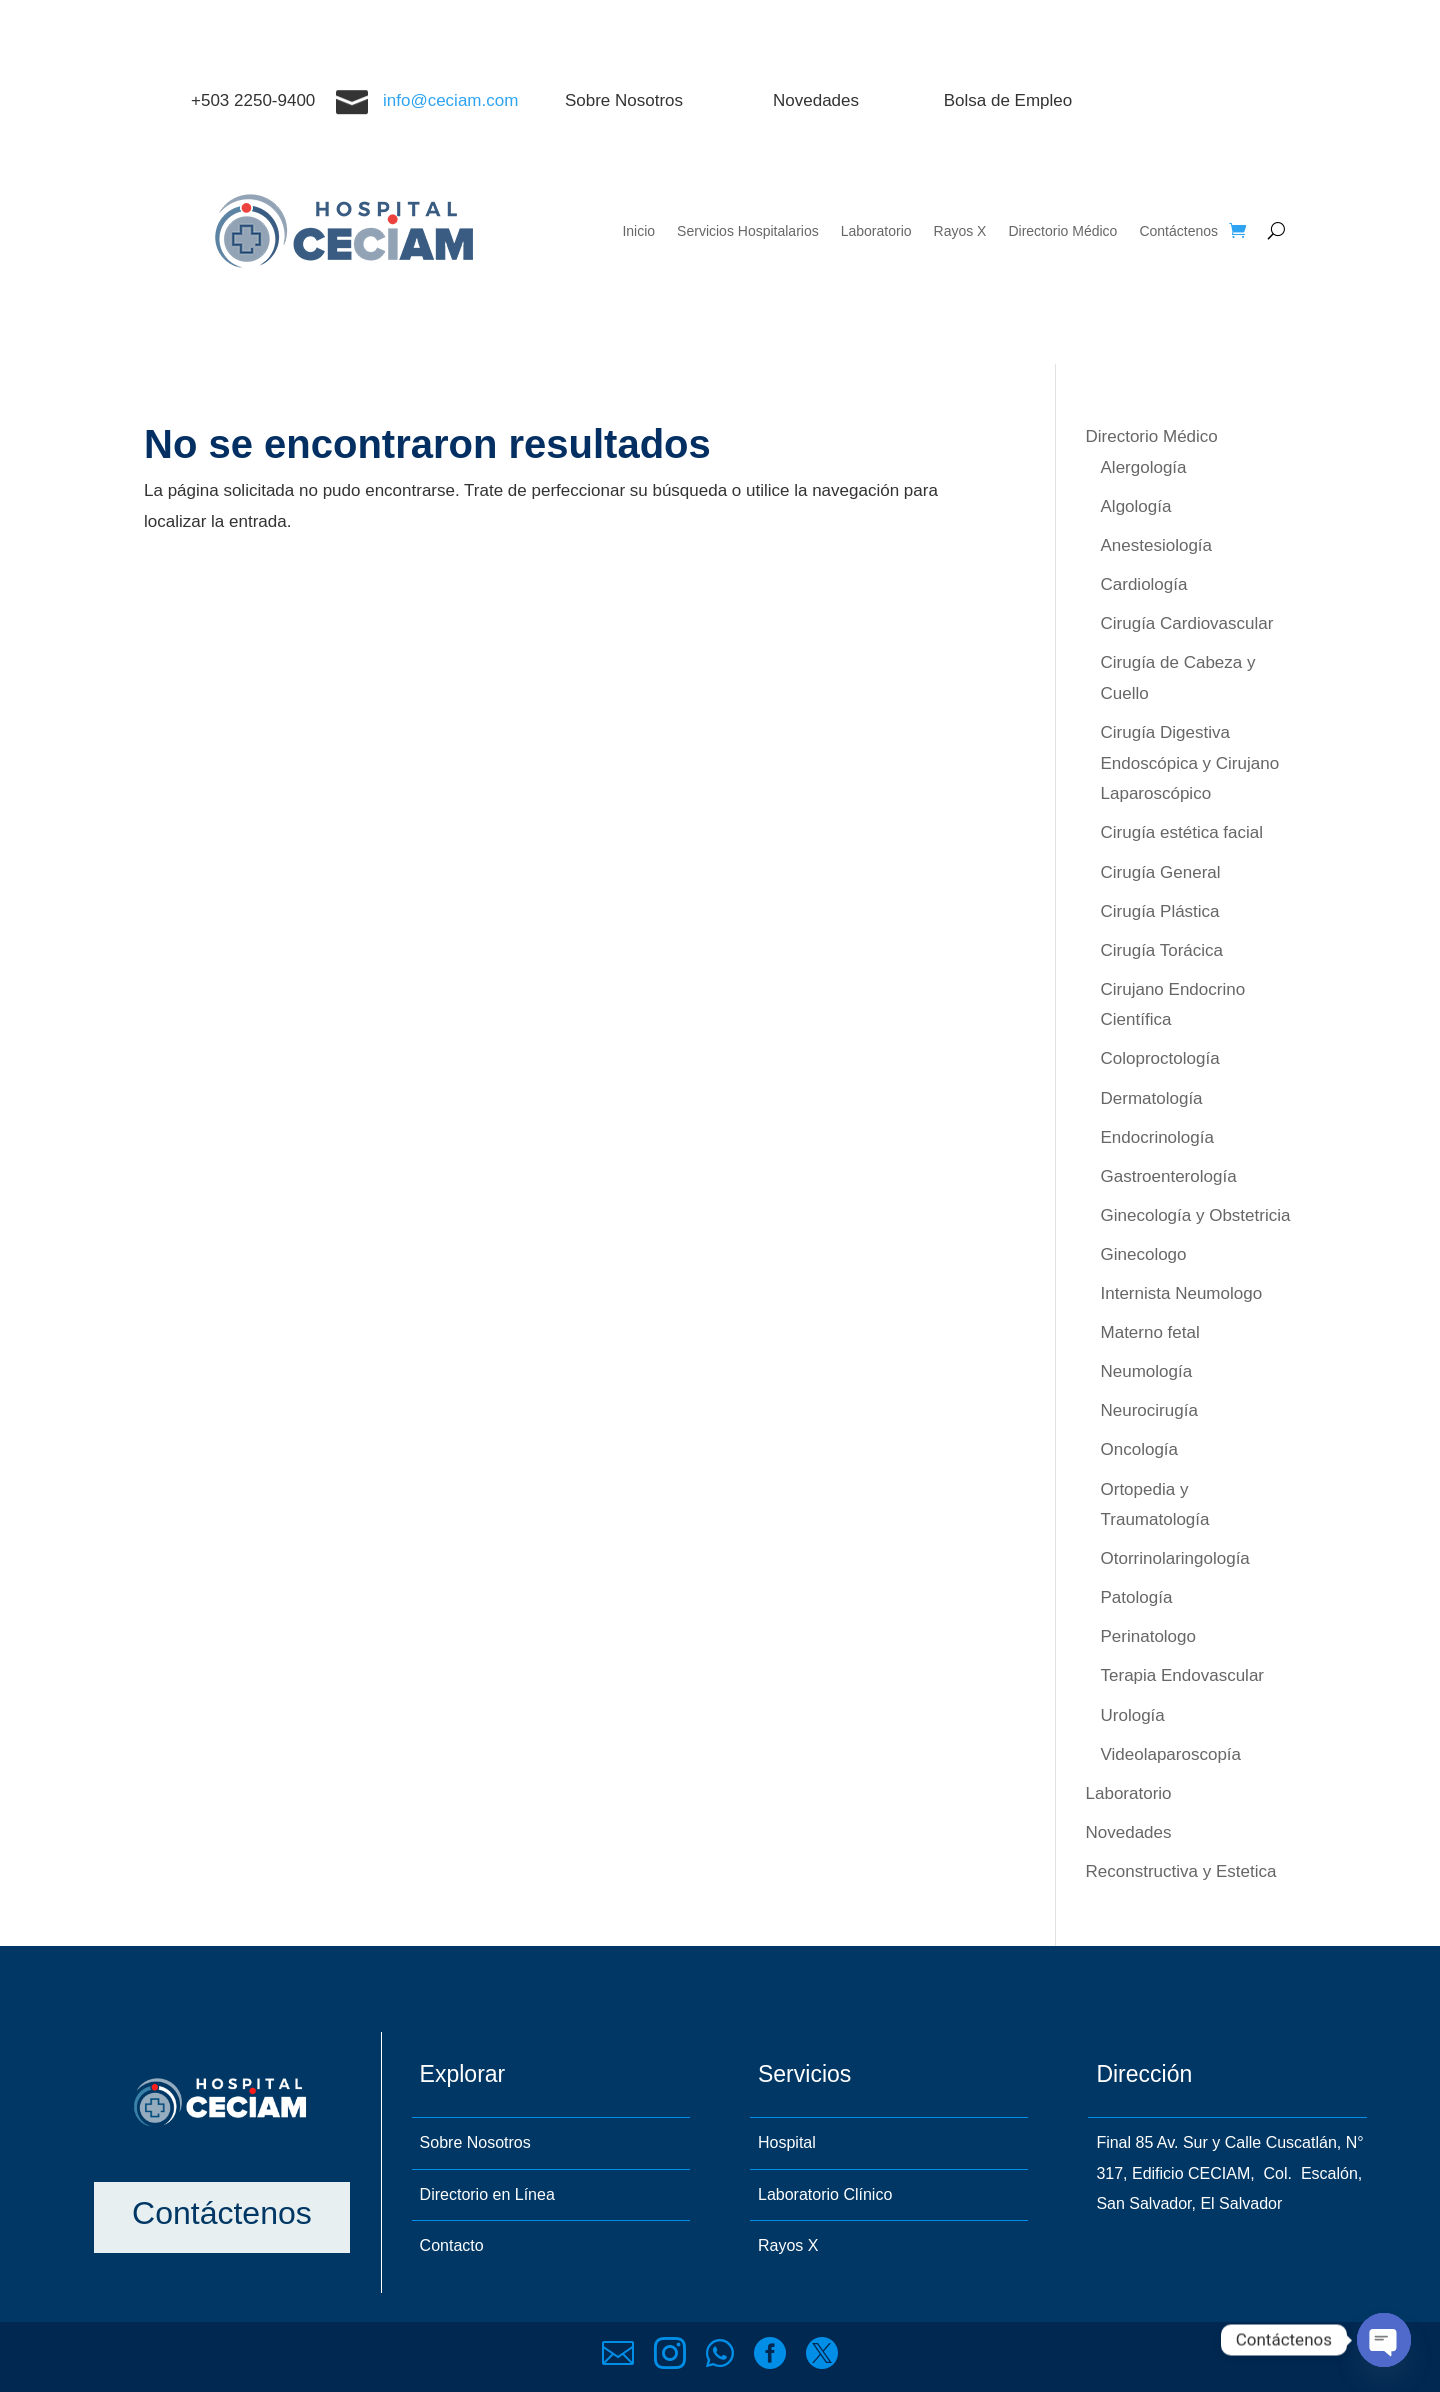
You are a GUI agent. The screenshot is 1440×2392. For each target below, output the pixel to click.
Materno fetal (1150, 1332)
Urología (1133, 1715)
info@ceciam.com (450, 100)
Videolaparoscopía (1171, 1754)
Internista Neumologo (1182, 1293)
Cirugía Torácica (1162, 950)
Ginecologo (1144, 1254)
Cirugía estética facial (1182, 832)
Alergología (1144, 467)
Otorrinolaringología (1175, 1558)
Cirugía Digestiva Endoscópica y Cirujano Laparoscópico (1190, 763)
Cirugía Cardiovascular (1187, 623)
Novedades (1129, 1832)
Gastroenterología (1169, 1176)
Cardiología (1144, 584)
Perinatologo (1148, 1636)
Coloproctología (1160, 1058)
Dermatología (1152, 1098)
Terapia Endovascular (1182, 1675)
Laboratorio (876, 231)
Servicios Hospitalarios (748, 231)
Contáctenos (1178, 231)
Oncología (1140, 1449)
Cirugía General (1161, 872)
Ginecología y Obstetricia (1196, 1215)
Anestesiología (1157, 545)
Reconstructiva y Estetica (1181, 1871)
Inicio (638, 231)
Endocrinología (1157, 1137)
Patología (1137, 1597)
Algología (1136, 506)
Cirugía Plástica (1160, 911)
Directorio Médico (1062, 231)
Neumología (1147, 1371)
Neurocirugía (1149, 1410)
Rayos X (960, 231)
